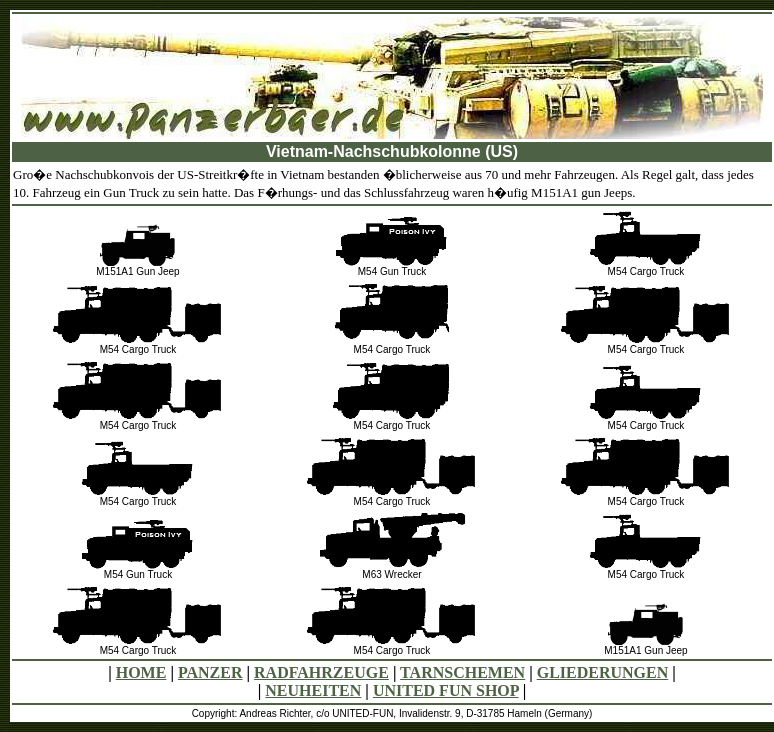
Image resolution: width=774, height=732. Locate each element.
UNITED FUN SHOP (446, 690)
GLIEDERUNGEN (603, 672)
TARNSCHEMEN (462, 672)
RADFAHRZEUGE (321, 672)
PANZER (210, 672)
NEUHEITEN (313, 690)
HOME (141, 672)
